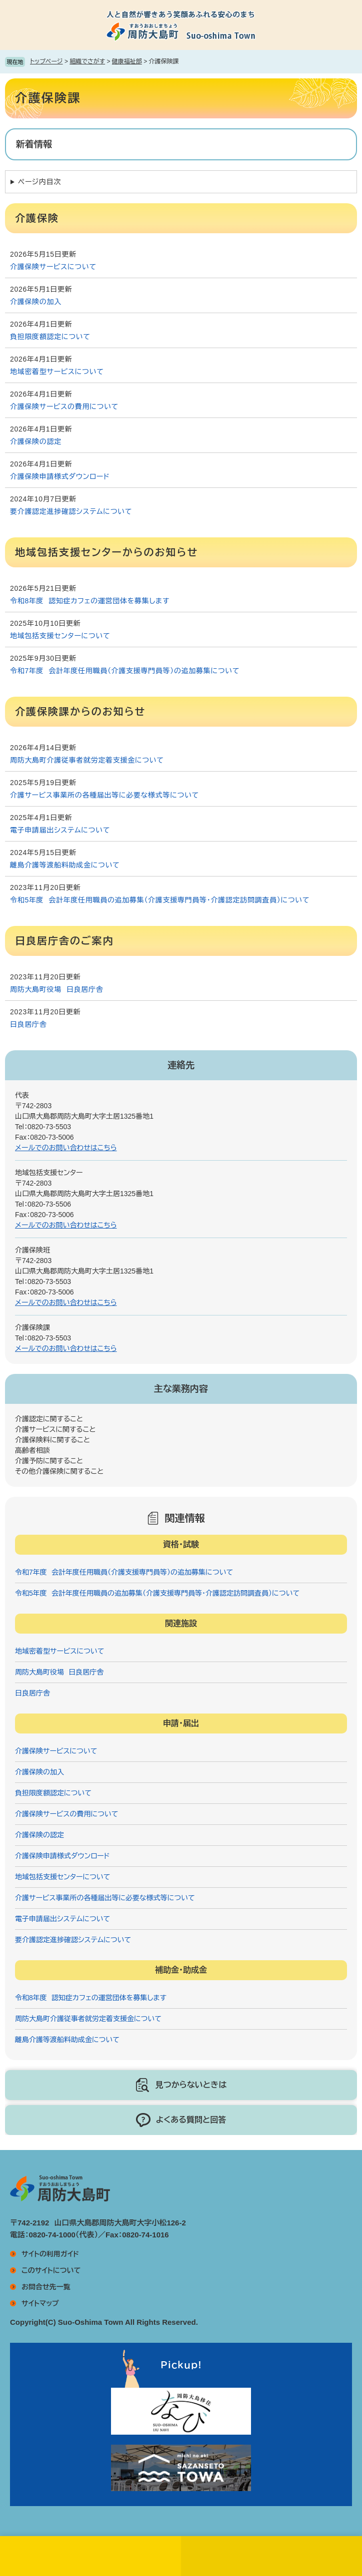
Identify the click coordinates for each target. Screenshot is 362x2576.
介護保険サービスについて (53, 267)
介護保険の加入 (36, 302)
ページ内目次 (39, 182)
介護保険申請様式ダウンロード (60, 476)
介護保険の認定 (36, 441)
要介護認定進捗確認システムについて (71, 511)
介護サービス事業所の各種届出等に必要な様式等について (104, 795)
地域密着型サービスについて (57, 372)
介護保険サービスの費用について (64, 407)
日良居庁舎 (28, 1024)
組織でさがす (87, 61)
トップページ (46, 61)
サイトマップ (40, 2303)
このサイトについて (51, 2270)
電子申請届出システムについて (60, 830)
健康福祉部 (127, 61)
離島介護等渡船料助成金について (65, 865)
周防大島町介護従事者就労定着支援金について (87, 760)
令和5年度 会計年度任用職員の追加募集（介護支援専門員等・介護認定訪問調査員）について (160, 900)
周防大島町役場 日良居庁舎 (56, 989)
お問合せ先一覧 (46, 2287)
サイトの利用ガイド (50, 2254)
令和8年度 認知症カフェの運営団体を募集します (90, 601)
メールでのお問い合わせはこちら (66, 1148)
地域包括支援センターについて (60, 636)
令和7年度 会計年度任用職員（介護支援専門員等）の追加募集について (125, 671)
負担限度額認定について (50, 337)
